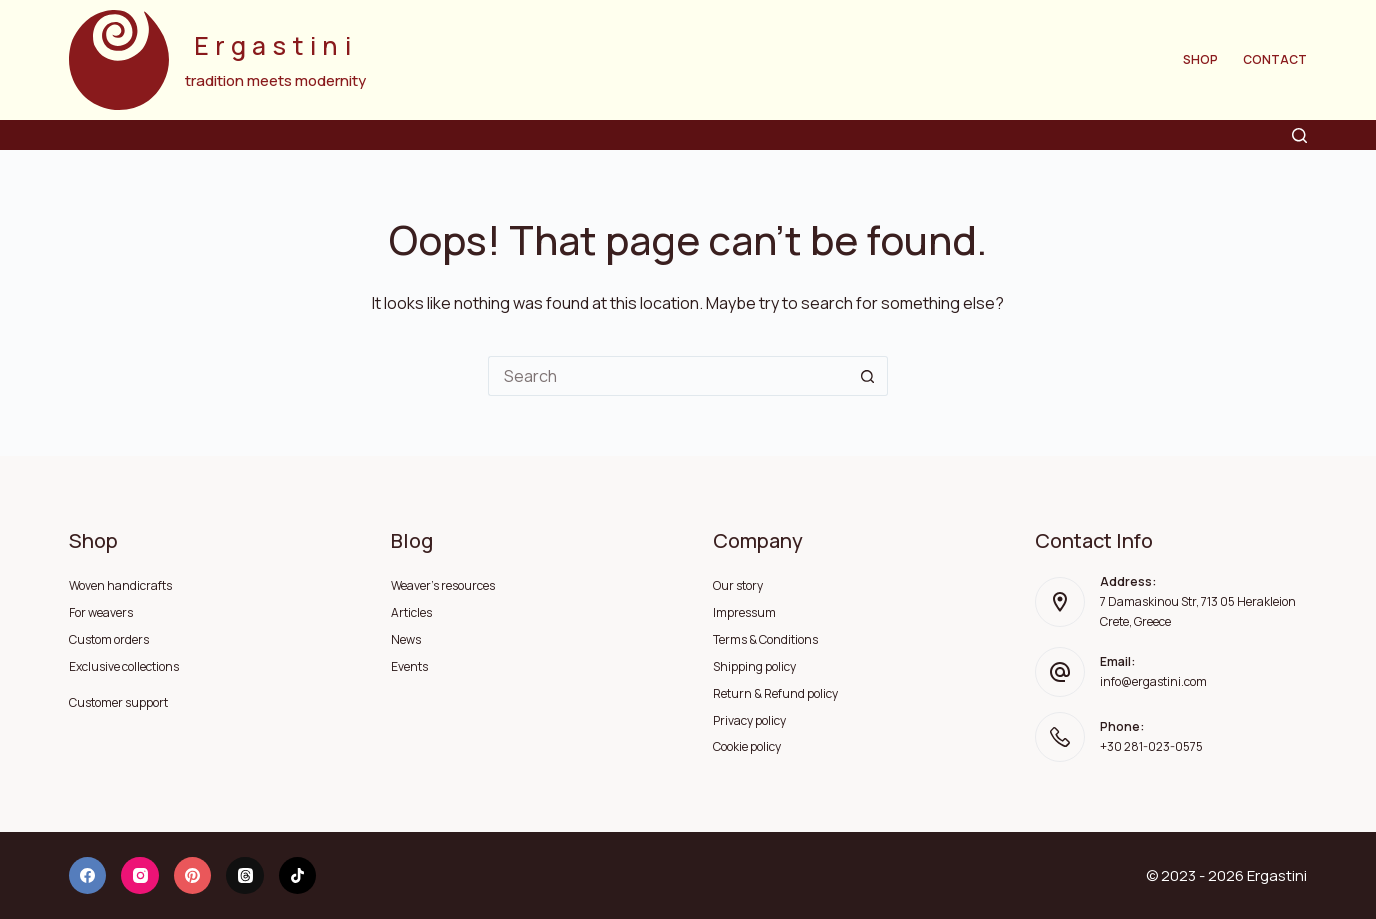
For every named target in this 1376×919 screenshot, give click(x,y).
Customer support (118, 702)
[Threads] (245, 876)
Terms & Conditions (765, 639)
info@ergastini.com (1153, 681)
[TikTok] (298, 876)
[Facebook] (88, 876)
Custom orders (109, 639)
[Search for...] (668, 376)
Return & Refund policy (775, 693)
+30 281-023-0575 (1151, 746)
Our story (738, 585)
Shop (1200, 59)
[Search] (1299, 135)
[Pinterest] (193, 876)
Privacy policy (749, 720)
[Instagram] (140, 876)
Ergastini (275, 45)
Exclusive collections (124, 666)
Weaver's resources (443, 585)
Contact (1275, 59)
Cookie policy (747, 746)
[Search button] (868, 376)
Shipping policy (754, 666)
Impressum (744, 612)
